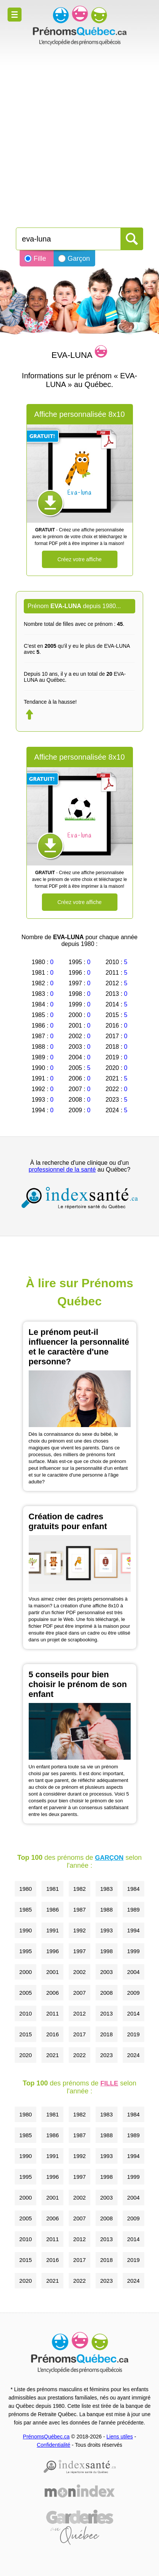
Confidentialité (53, 2445)
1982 (79, 1889)
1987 (79, 1909)
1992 (79, 1930)
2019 (133, 2034)
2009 (133, 1992)
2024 (133, 2055)
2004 (133, 1972)
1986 (52, 1909)
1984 (133, 1889)
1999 (133, 1951)
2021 (52, 2055)
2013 (106, 2013)
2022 (79, 2055)
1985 (25, 1909)
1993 (106, 1930)
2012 (79, 2013)
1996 (52, 1951)
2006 (52, 1992)
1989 (133, 1909)
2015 (25, 2034)
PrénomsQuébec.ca (46, 2437)
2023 (106, 2055)
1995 (25, 1951)
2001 (52, 1972)
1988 (106, 1909)
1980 (25, 1889)
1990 (25, 1930)
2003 (106, 1972)
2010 (25, 2013)
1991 (52, 1930)
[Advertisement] (79, 132)
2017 (79, 2034)
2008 (106, 1992)
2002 (79, 1972)
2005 (25, 1992)
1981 (52, 1889)
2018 (106, 2034)
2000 (25, 1972)
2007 (79, 1992)
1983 (106, 1889)
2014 (133, 2013)
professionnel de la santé (62, 1169)
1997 (79, 1951)
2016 (52, 2034)
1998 (106, 1951)
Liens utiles (120, 2437)
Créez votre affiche (79, 559)
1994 (133, 1930)
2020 (25, 2055)
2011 (52, 2013)
